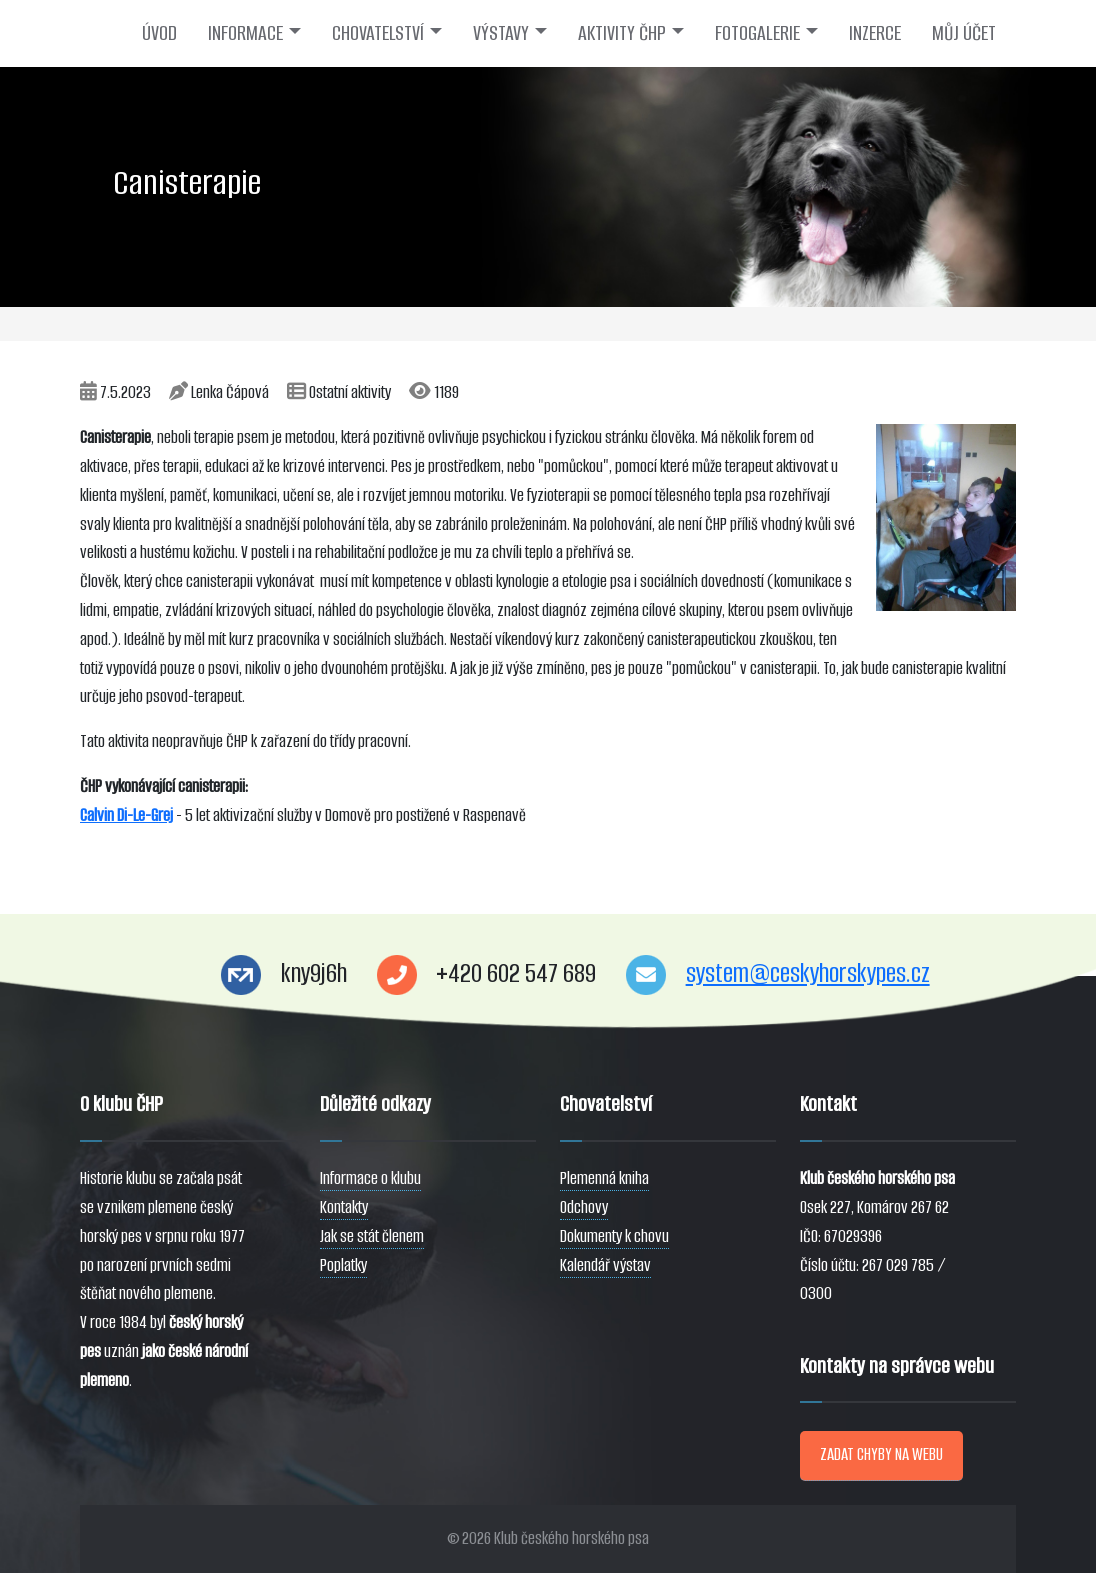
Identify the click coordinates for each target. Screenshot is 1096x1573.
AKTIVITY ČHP (622, 33)
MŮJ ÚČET (964, 33)
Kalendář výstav (605, 1265)
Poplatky (343, 1265)
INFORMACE (245, 33)
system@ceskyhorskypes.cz (808, 973)
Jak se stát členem (372, 1236)
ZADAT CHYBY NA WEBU (881, 1454)
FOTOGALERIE (757, 33)
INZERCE (875, 33)
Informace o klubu (370, 1178)
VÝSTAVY (501, 33)
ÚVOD (159, 33)
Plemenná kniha (604, 1178)
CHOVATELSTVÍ (378, 33)
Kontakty (344, 1207)
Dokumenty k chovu (614, 1236)
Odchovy (584, 1207)
